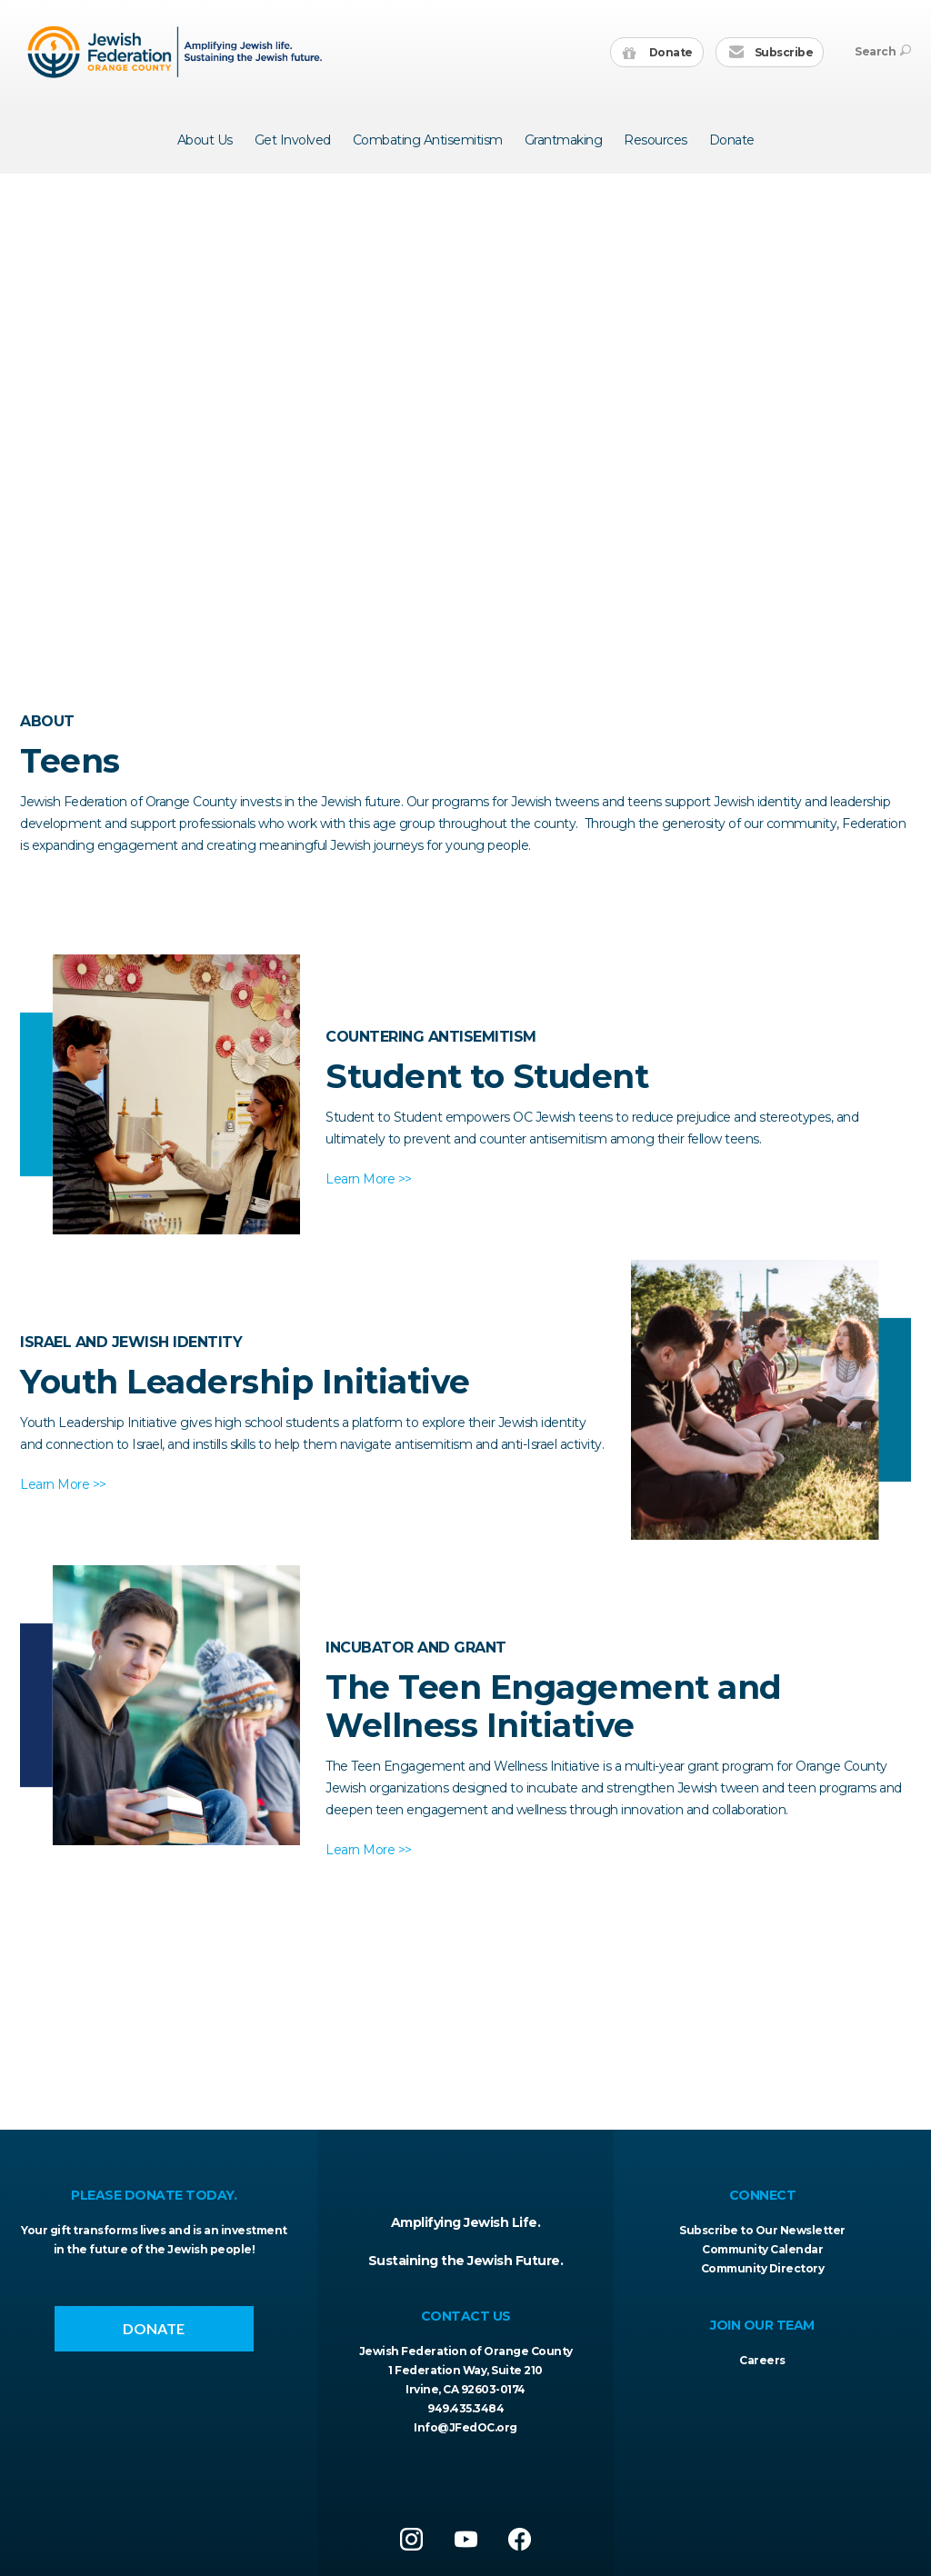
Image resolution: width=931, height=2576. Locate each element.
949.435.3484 (465, 2408)
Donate (658, 53)
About (205, 140)
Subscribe (770, 53)
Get (293, 140)
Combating (428, 140)
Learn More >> (368, 1179)
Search (883, 51)
